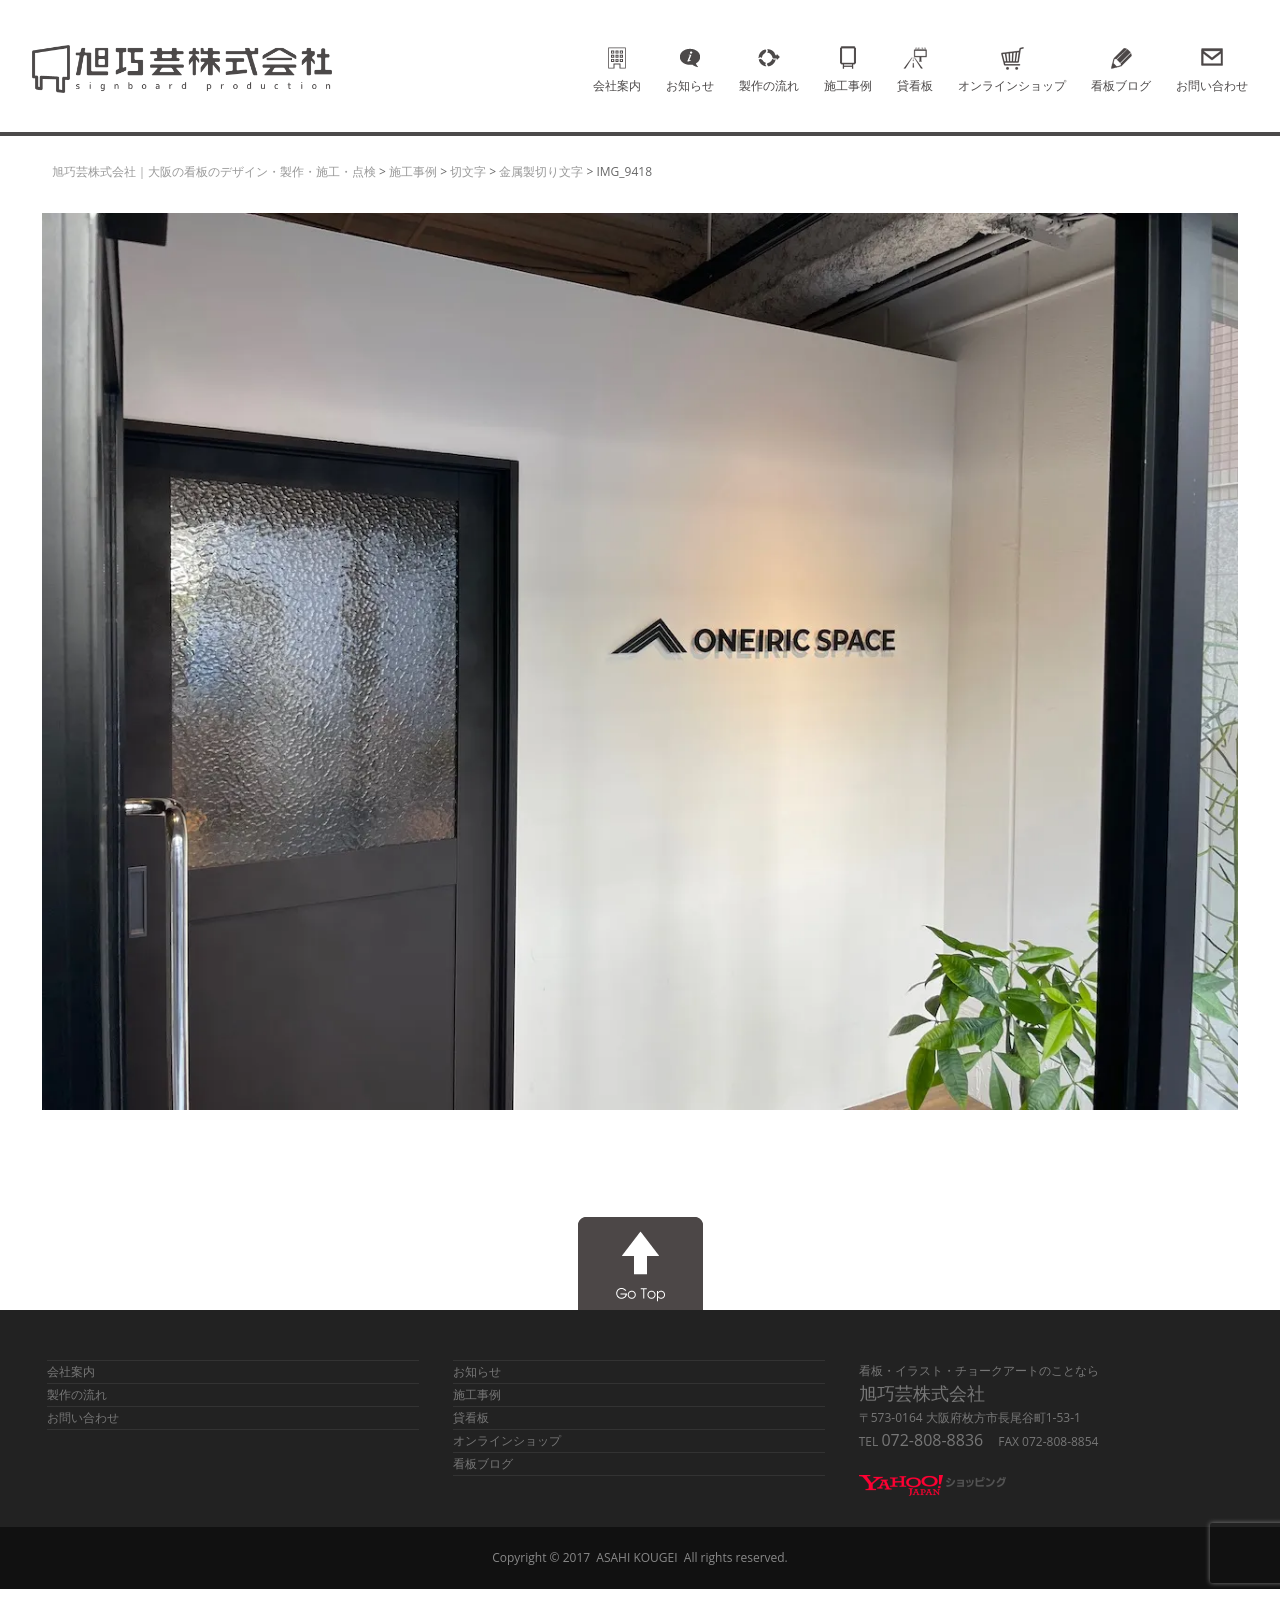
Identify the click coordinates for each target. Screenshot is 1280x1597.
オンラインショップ (1012, 58)
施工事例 (848, 58)
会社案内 (617, 58)
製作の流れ (769, 58)
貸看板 (915, 58)
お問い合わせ (1212, 58)
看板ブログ (1121, 58)
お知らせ (690, 58)
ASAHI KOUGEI (636, 1557)
